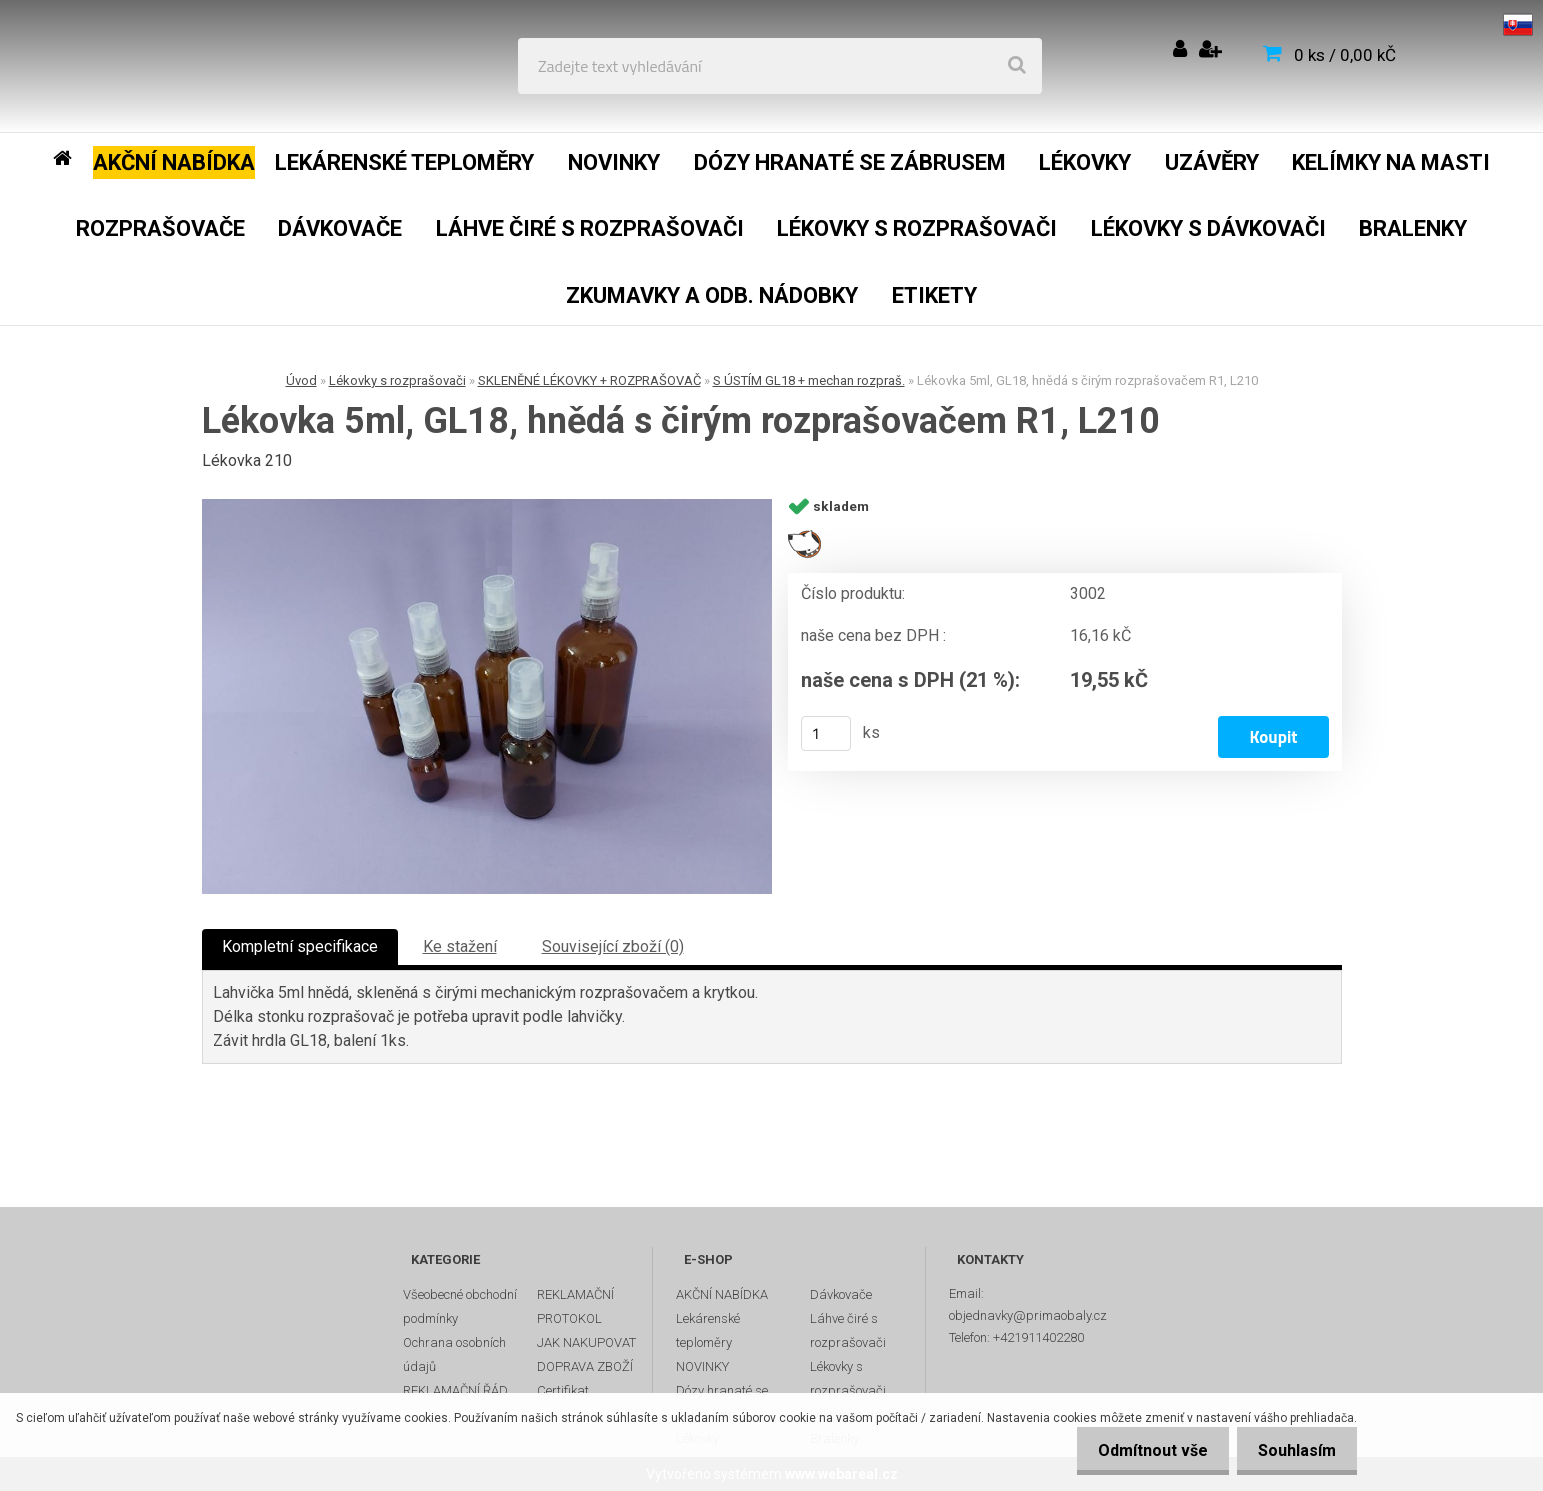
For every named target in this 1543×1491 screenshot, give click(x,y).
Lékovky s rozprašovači (397, 380)
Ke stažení (460, 946)
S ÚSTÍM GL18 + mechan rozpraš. (809, 380)
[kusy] (826, 733)
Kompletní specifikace (300, 946)
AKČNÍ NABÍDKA (722, 1294)
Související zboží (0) (613, 946)
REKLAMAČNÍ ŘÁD (455, 1390)
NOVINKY (702, 1366)
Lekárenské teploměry (708, 1330)
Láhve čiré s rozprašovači (848, 1330)
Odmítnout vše (1141, 1450)
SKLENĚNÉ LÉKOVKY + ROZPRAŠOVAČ (589, 380)
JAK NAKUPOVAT (586, 1342)
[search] (1017, 66)
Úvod (301, 380)
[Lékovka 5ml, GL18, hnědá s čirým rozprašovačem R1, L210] (487, 697)
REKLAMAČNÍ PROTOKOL (575, 1306)
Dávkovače (841, 1294)
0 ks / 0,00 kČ (1345, 55)
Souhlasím (1293, 1450)
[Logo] (161, 66)
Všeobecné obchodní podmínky (460, 1306)
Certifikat (563, 1390)
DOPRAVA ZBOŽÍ (585, 1366)
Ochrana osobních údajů (454, 1354)
